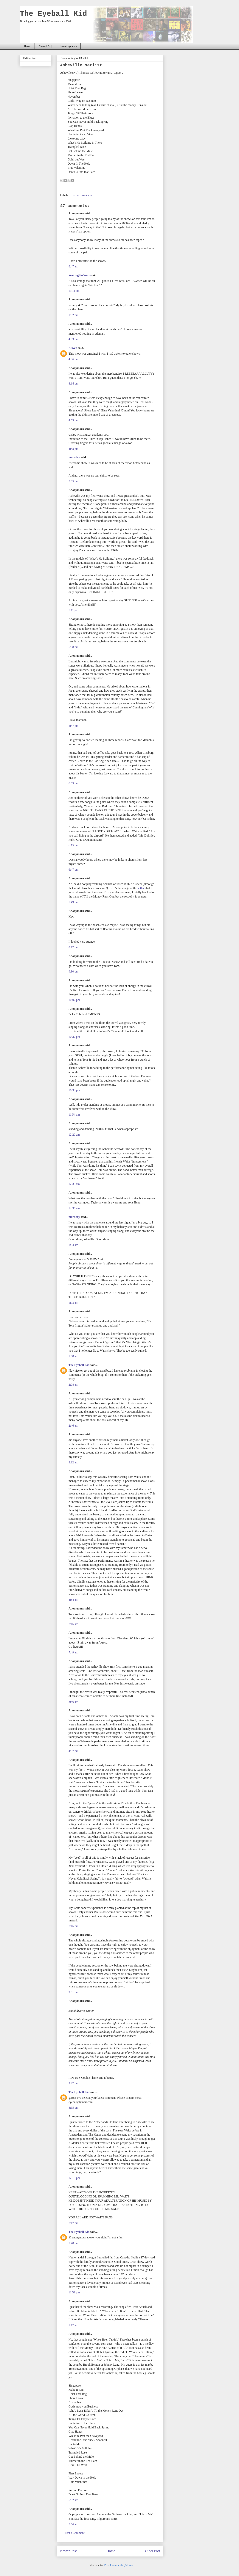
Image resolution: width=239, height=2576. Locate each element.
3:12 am (73, 1462)
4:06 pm (73, 359)
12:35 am (74, 1208)
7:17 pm (73, 2223)
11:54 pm (74, 1114)
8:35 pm (73, 2107)
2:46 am (73, 1425)
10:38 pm (74, 1090)
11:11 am (74, 290)
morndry (74, 457)
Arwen (73, 348)
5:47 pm (73, 725)
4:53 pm (73, 420)
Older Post (152, 2551)
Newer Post (68, 2551)
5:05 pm (73, 481)
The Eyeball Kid (53, 14)
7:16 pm (73, 1926)
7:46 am (73, 1624)
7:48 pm (73, 2243)
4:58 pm (73, 448)
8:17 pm (73, 947)
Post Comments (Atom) (118, 2565)
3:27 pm (73, 2083)
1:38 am (73, 1302)
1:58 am (73, 1356)
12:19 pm (74, 2178)
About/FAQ (45, 46)
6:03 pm (73, 783)
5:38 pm (73, 647)
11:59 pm (74, 2292)
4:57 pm (73, 1751)
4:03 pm (73, 339)
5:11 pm (73, 610)
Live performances (81, 195)
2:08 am (73, 1384)
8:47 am (73, 266)
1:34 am (73, 1244)
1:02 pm (73, 315)
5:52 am (73, 2500)
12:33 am (74, 1184)
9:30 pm (73, 971)
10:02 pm (74, 999)
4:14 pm (73, 383)
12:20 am (74, 1134)
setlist (141, 888)
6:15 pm (73, 845)
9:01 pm (73, 1992)
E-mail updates (68, 46)
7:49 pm (73, 902)
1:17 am (73, 2325)
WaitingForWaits (80, 275)
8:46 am (73, 1701)
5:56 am (73, 2524)
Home (27, 46)
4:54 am (73, 1599)
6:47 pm (73, 869)
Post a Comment (75, 2532)
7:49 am (73, 1652)
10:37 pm (74, 1036)
